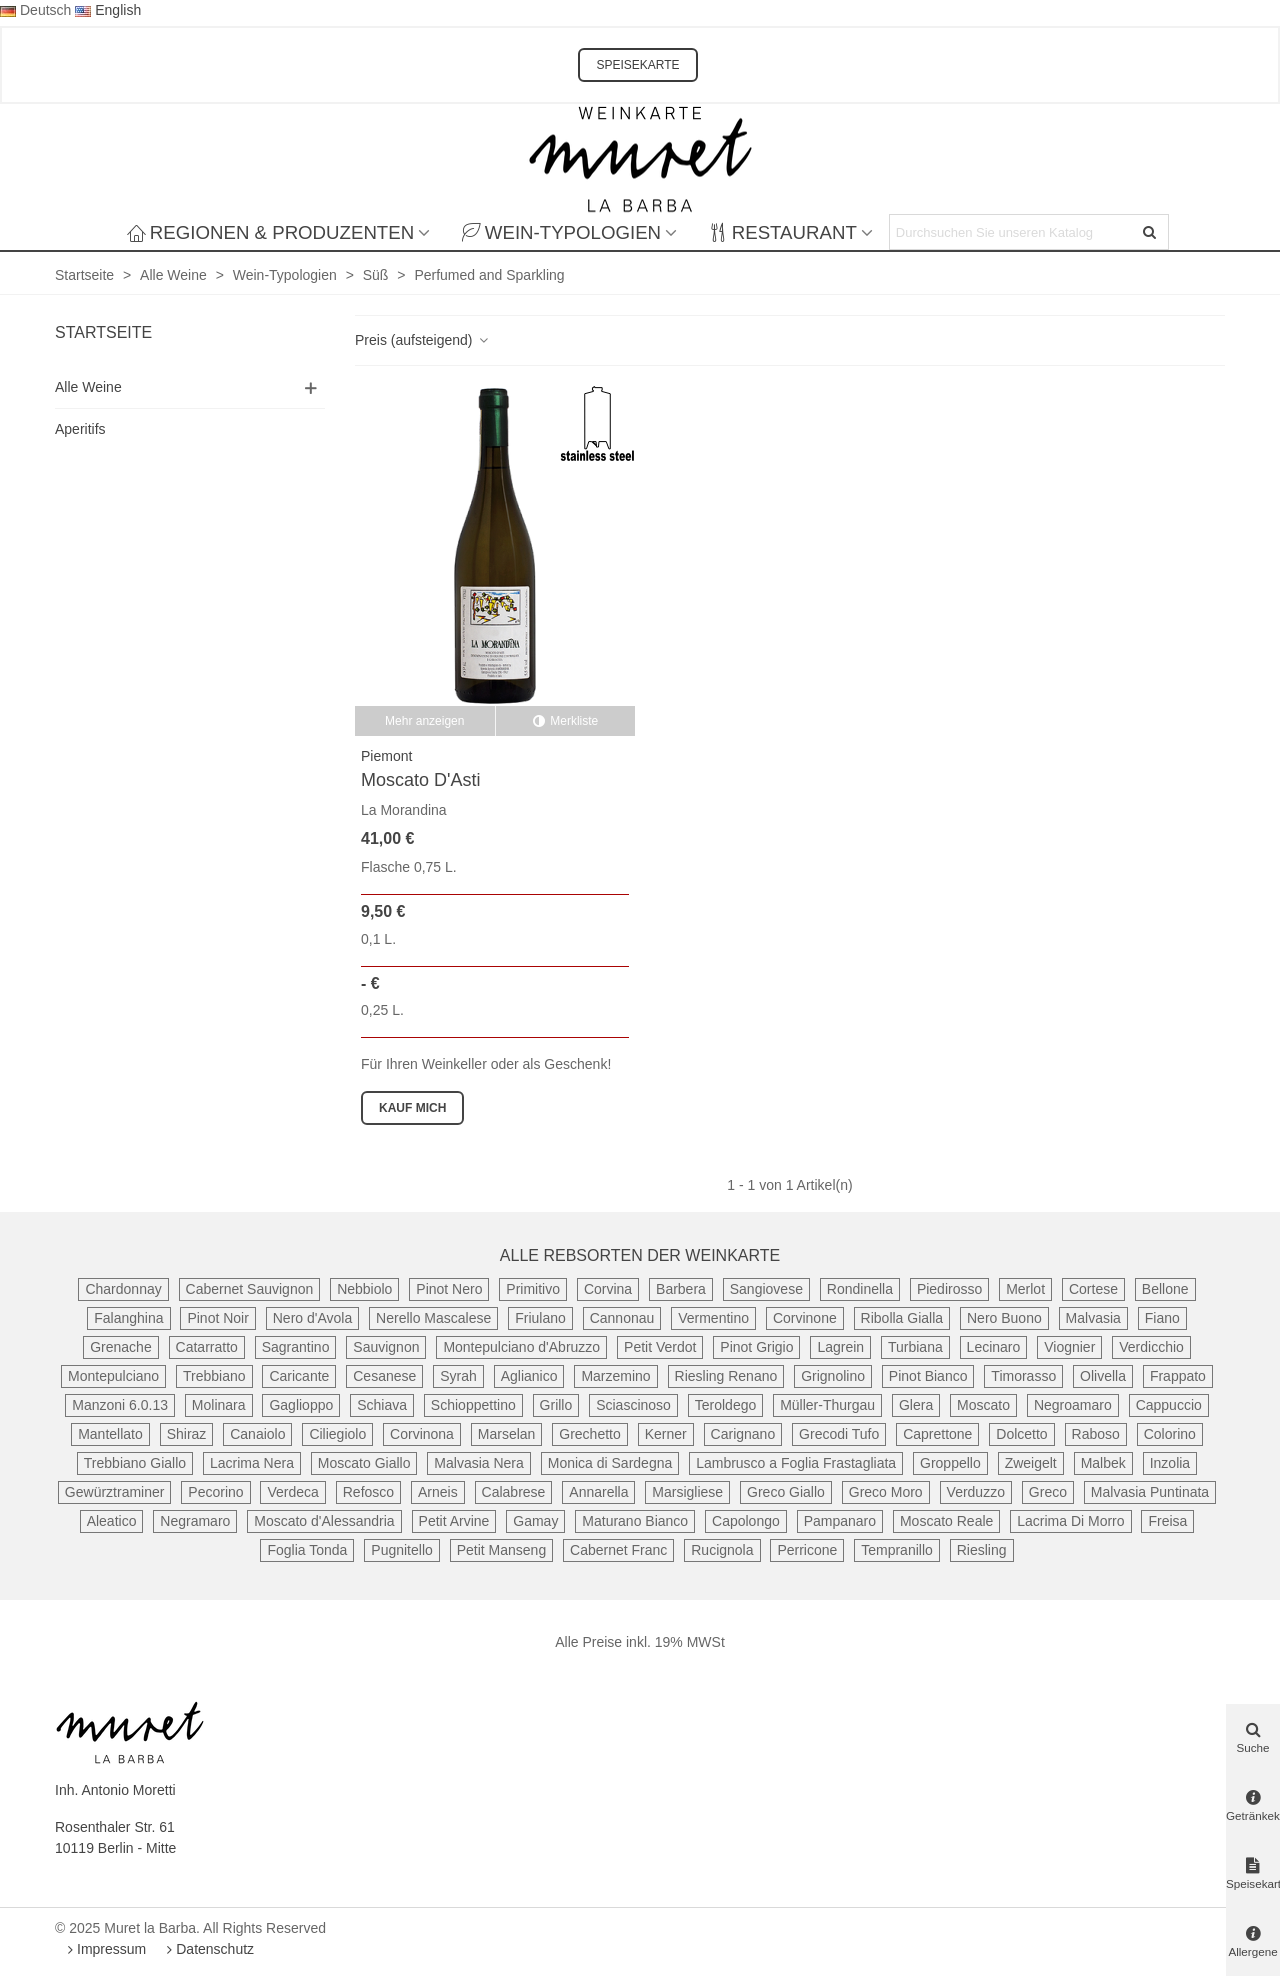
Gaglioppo (301, 1405)
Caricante (299, 1376)
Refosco (368, 1492)
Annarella (598, 1492)
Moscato (983, 1405)
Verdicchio (1151, 1347)
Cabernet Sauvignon (250, 1289)
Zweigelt (1031, 1463)
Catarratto (207, 1347)
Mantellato (110, 1434)
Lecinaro (994, 1347)
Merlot (1025, 1289)
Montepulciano (113, 1376)
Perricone (807, 1550)
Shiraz (187, 1434)
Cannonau (622, 1318)
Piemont (386, 756)
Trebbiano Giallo (135, 1463)
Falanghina (128, 1318)
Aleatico (112, 1521)
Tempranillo (897, 1550)
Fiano (1162, 1318)
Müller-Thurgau (827, 1405)
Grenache (120, 1347)
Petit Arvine (454, 1521)
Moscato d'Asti (420, 780)
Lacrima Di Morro (1070, 1521)
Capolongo (746, 1521)
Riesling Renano (726, 1376)
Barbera (681, 1289)
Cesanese (384, 1376)
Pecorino (215, 1492)
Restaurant (783, 232)
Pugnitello (402, 1550)
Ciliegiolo (337, 1434)
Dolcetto (1021, 1434)
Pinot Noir (217, 1318)
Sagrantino (296, 1347)
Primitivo (533, 1289)
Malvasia (1093, 1318)
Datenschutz (208, 1949)
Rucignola (722, 1550)
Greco (1048, 1492)
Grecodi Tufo (839, 1434)
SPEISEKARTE (637, 65)
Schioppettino (473, 1405)
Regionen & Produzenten (270, 232)
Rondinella (860, 1289)
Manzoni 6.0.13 (120, 1405)
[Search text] (1012, 232)
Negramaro (195, 1521)
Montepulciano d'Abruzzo (521, 1347)
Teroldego (726, 1405)
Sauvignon (386, 1347)
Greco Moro (886, 1492)
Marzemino (615, 1376)
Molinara (219, 1405)
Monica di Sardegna (610, 1463)
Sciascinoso (633, 1405)
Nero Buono (1004, 1318)
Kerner (666, 1434)
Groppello (950, 1463)
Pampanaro (840, 1521)
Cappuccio (1169, 1405)
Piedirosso (949, 1289)
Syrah (458, 1376)
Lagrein (840, 1347)
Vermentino (713, 1318)
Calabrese (514, 1492)
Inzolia (1170, 1463)
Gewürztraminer (115, 1492)
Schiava (382, 1405)
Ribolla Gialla (902, 1318)
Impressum (104, 1949)
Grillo (556, 1405)
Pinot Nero (449, 1289)
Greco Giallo (786, 1492)
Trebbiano (214, 1376)
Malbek (1103, 1463)
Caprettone (937, 1434)
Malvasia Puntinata (1150, 1492)
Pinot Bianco (928, 1376)
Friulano (540, 1318)
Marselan (507, 1434)
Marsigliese (687, 1492)
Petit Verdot (660, 1347)
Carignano (743, 1434)
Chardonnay (123, 1289)
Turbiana (915, 1347)
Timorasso (1023, 1376)
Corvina (608, 1289)
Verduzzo (976, 1492)
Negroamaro (1073, 1405)
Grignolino (833, 1376)
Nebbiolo (364, 1289)
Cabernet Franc (618, 1550)
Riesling (982, 1550)
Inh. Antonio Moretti (115, 1790)
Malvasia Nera (478, 1463)
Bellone (1165, 1289)
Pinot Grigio (756, 1347)
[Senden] (1151, 232)
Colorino (1170, 1434)
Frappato (1178, 1376)
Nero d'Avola (312, 1318)
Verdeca (292, 1492)
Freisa (1167, 1521)
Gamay (535, 1521)
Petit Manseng (502, 1550)
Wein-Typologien (561, 232)
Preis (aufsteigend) (422, 340)
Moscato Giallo (364, 1463)
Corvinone (805, 1318)
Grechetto (589, 1434)
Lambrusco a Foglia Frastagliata (796, 1463)
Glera (916, 1405)
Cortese (1093, 1289)
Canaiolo (257, 1434)
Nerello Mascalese (433, 1318)
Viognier (1069, 1347)
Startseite (103, 332)
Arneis (438, 1492)
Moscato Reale (946, 1521)
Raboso (1096, 1434)
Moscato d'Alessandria (324, 1521)
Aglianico (529, 1376)
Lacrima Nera (252, 1463)
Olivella (1103, 1376)
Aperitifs (80, 429)
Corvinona (422, 1434)
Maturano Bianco (635, 1521)
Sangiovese (766, 1289)
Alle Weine (88, 387)
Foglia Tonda (307, 1550)
